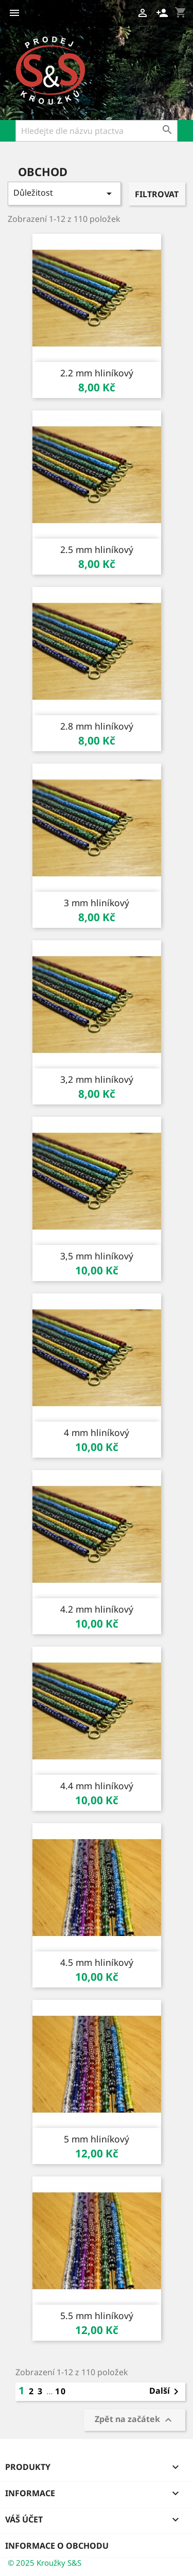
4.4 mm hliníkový (96, 1785)
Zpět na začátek (134, 2420)
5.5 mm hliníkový (96, 2315)
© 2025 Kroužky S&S (44, 2562)
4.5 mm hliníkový (96, 1962)
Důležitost (64, 193)
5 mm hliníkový (96, 2139)
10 (60, 2391)
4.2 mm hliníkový (96, 1609)
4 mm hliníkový (96, 1432)
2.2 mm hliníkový (96, 373)
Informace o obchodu (57, 2545)
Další (165, 2391)
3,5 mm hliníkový (96, 1256)
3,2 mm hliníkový (96, 1079)
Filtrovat (157, 194)
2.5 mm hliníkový (96, 549)
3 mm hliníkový (96, 902)
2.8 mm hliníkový (96, 726)
